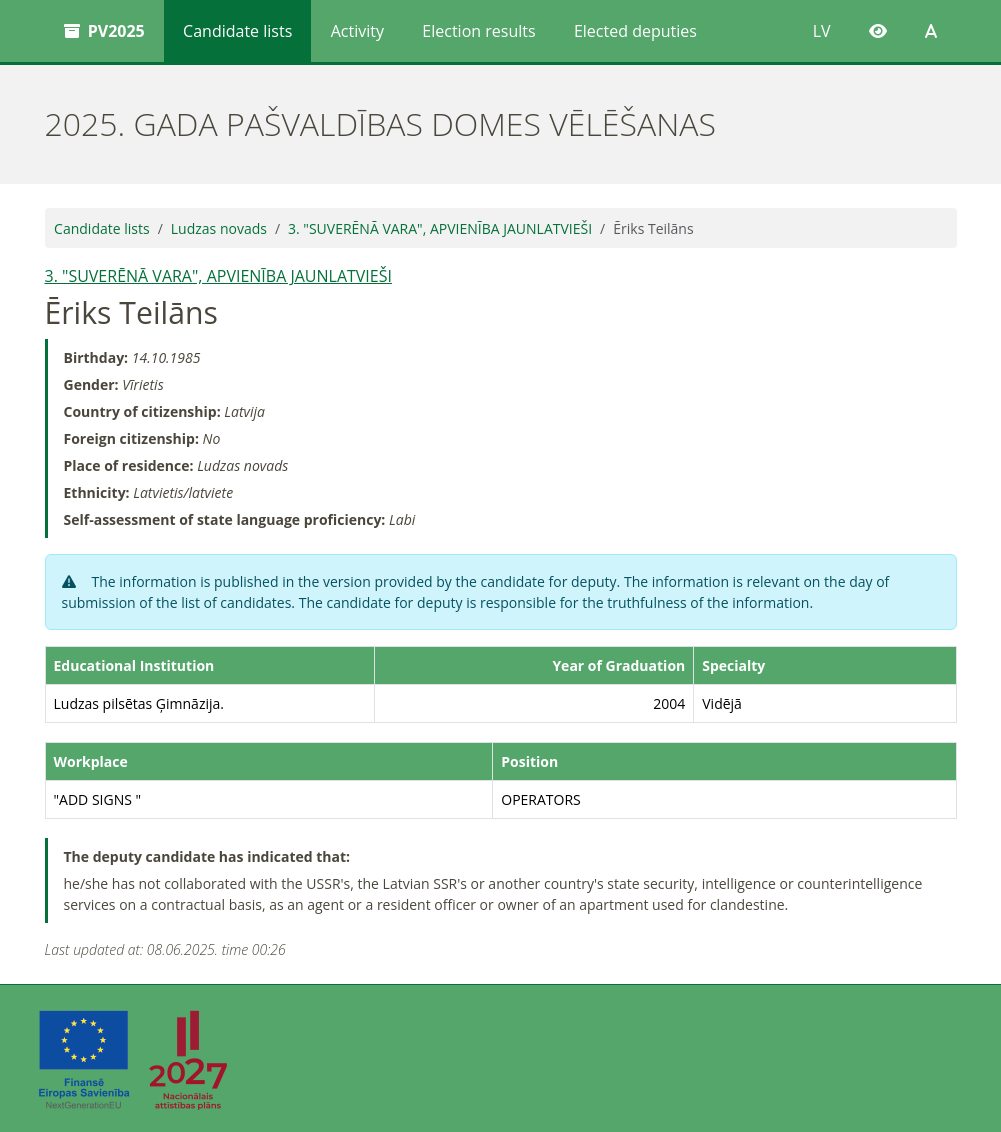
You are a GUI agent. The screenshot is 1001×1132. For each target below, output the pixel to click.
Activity (357, 31)
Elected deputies (635, 31)
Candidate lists (237, 31)
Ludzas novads (219, 228)
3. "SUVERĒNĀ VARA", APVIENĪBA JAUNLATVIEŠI (440, 228)
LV (822, 31)
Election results (478, 31)
